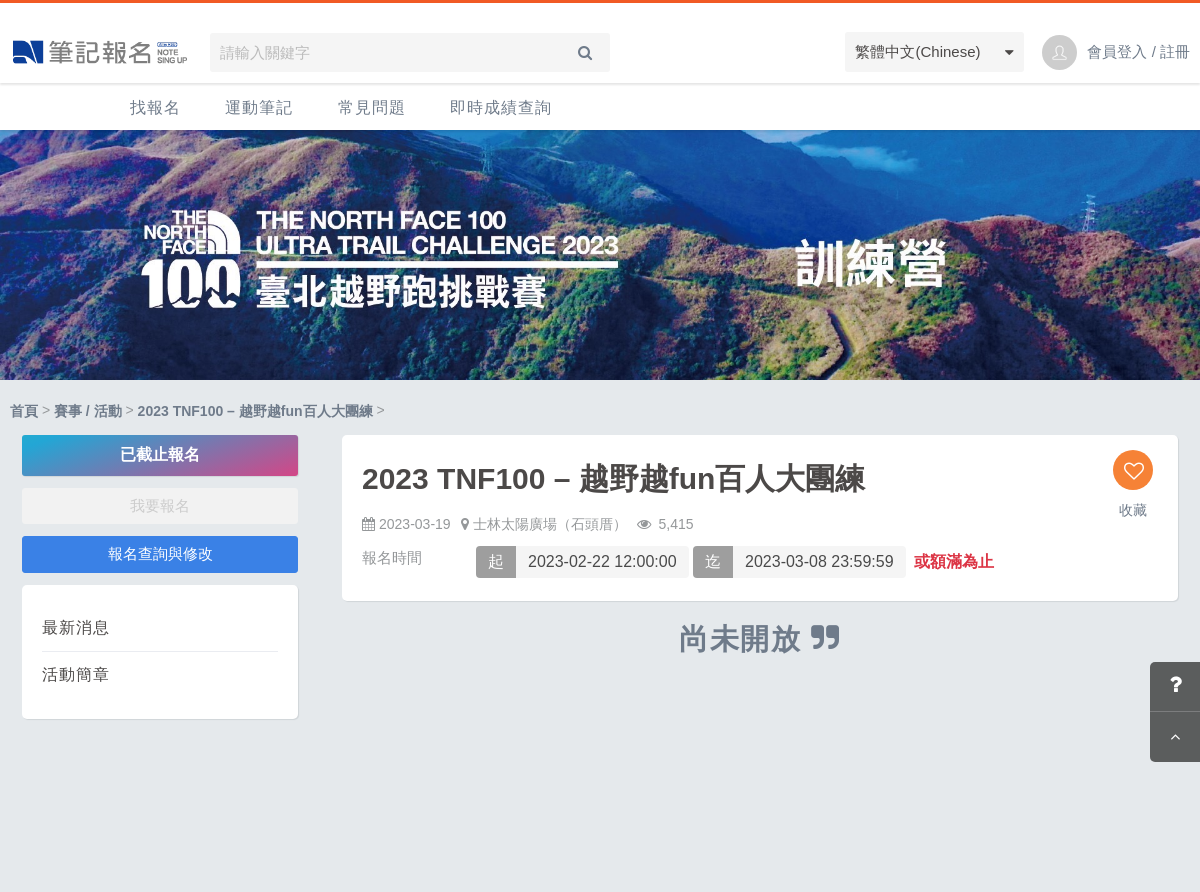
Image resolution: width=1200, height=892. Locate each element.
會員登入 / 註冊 (1138, 51)
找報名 (155, 107)
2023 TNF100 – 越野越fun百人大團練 (255, 411)
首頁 (24, 411)
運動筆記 (259, 107)
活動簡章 (76, 674)
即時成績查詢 (501, 107)
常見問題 (372, 107)
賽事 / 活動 (88, 411)
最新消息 (76, 627)
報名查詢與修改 (160, 553)
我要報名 (160, 505)
